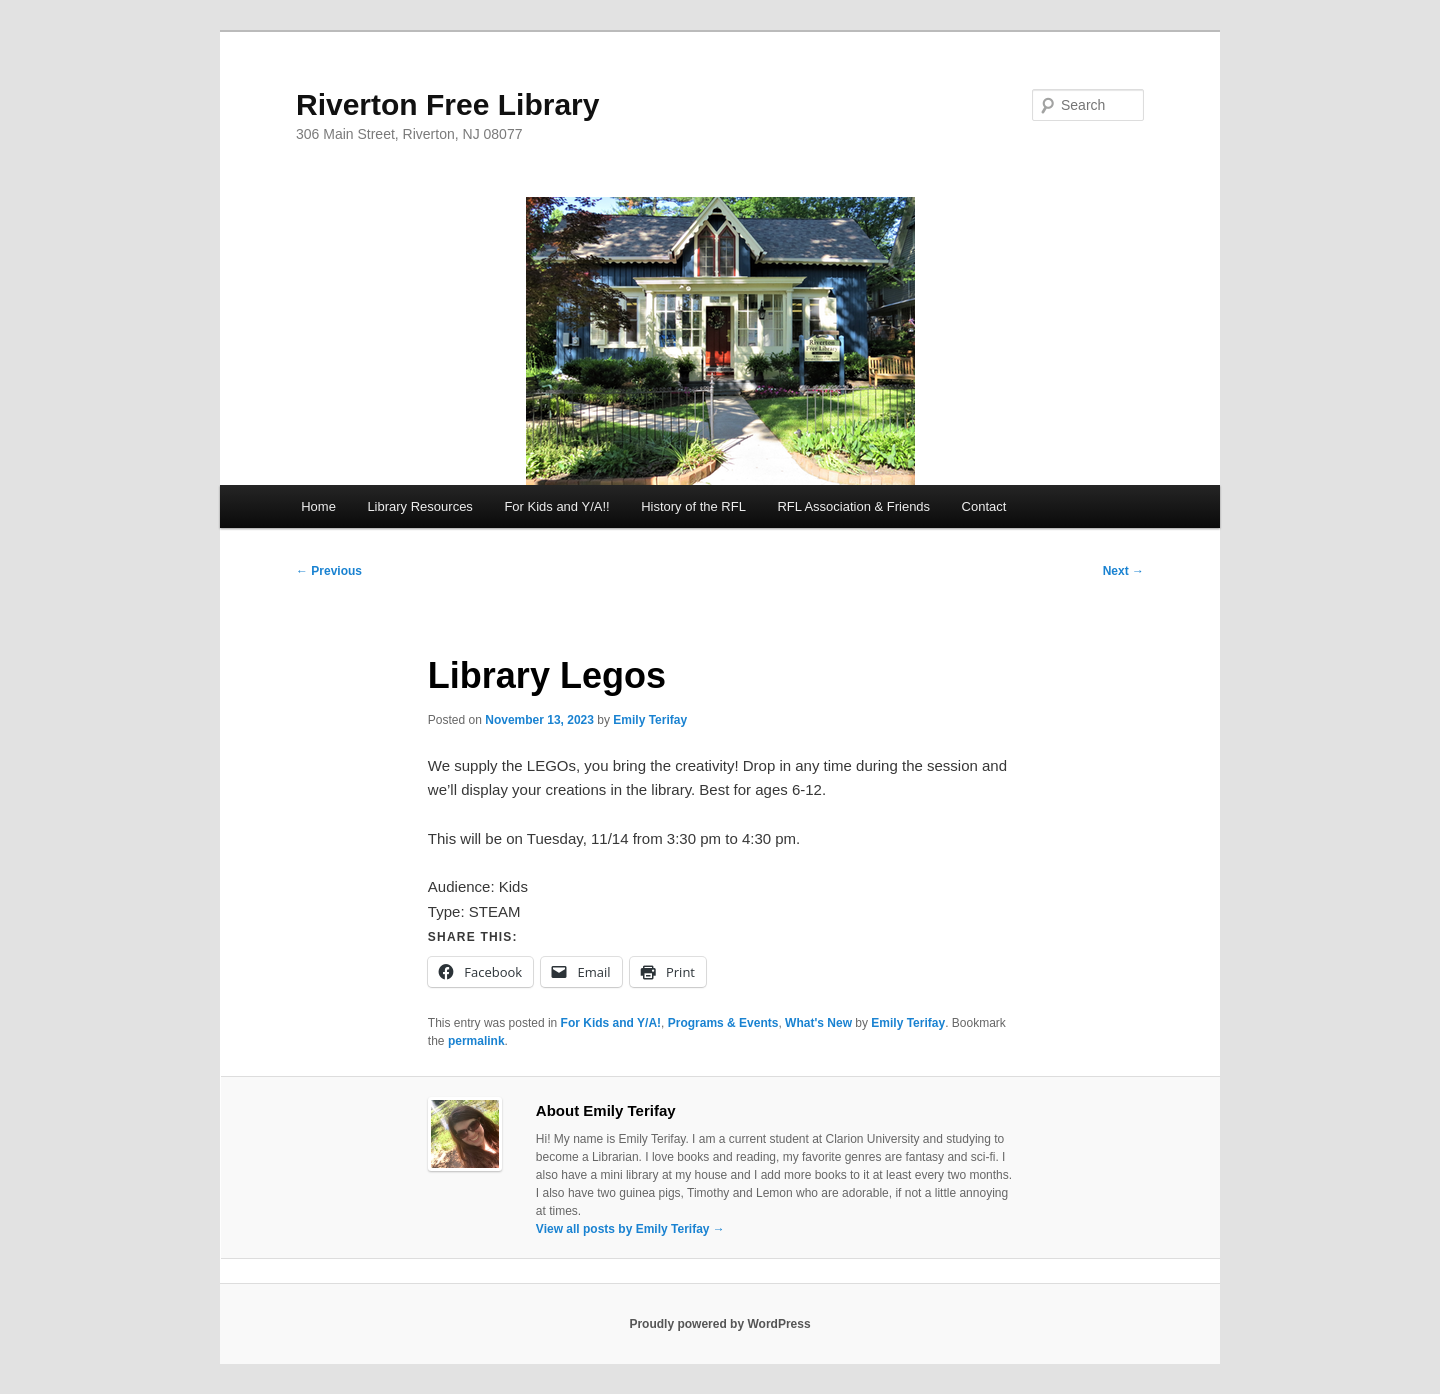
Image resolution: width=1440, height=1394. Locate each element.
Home (318, 506)
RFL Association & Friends (853, 506)
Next (1123, 571)
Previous (329, 571)
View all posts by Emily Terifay (630, 1229)
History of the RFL (693, 506)
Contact (984, 506)
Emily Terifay (650, 720)
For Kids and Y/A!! (556, 506)
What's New (818, 1023)
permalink (476, 1041)
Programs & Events (723, 1023)
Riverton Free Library (447, 104)
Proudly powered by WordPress (719, 1324)
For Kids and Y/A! (611, 1023)
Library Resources (420, 506)
